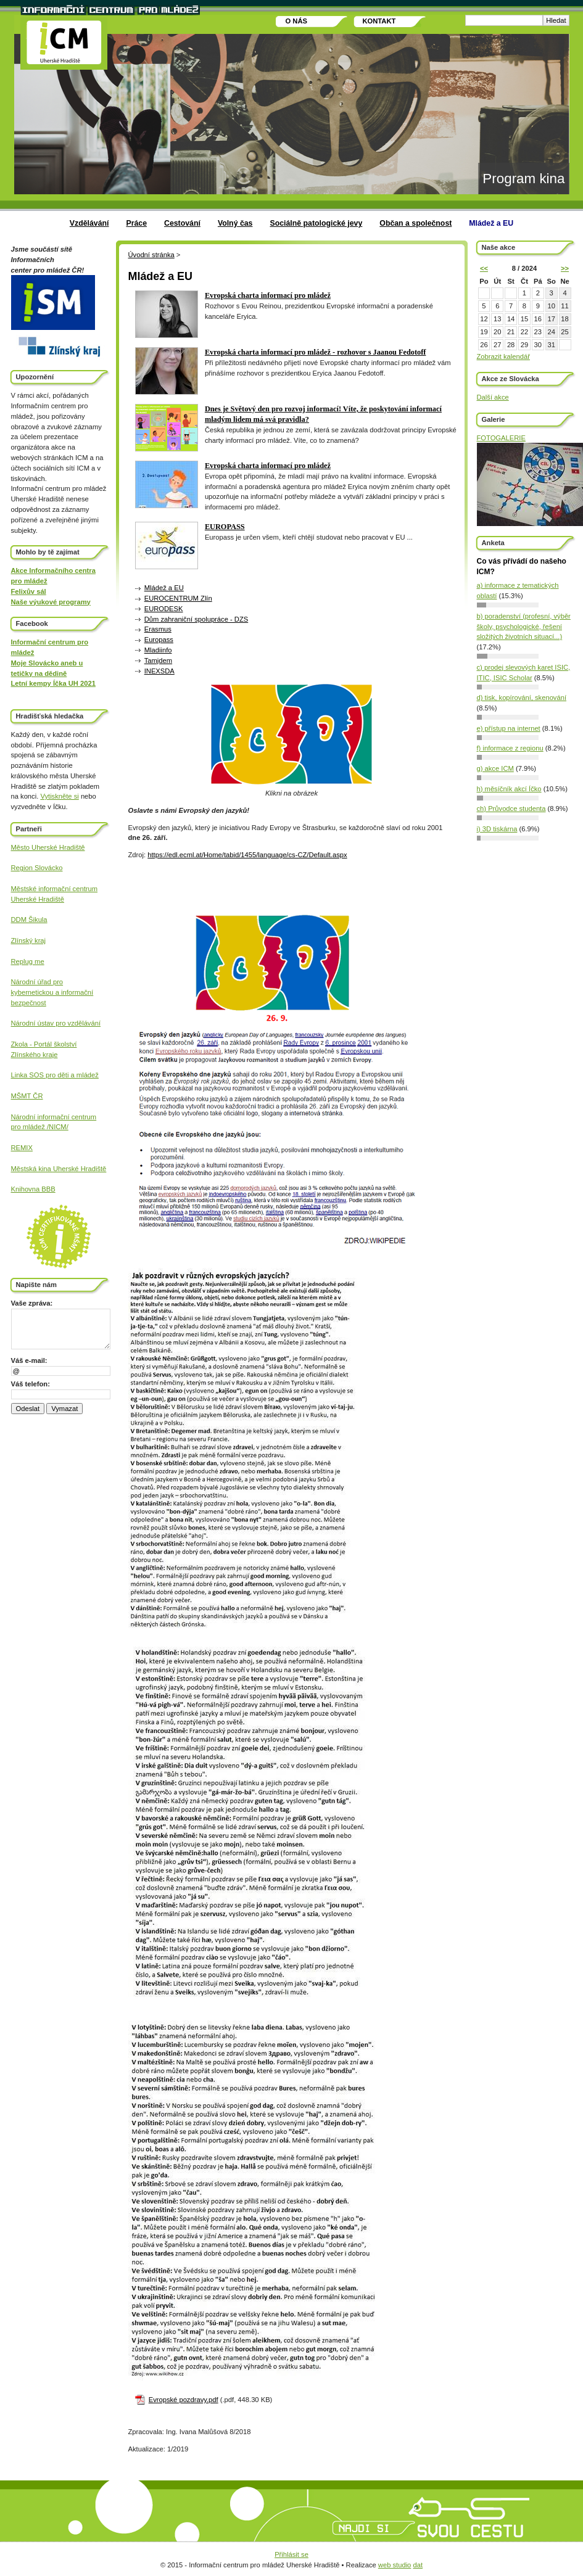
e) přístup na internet (508, 728)
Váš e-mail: (29, 1360)
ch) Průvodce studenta (511, 808)
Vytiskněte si (59, 796)
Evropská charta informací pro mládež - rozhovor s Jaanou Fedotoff (315, 352)
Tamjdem (158, 660)
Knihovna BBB (33, 1189)
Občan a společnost (415, 223)
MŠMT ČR (27, 1096)
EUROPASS (225, 526)
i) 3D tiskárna (497, 829)
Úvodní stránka (151, 254)
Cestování (182, 223)
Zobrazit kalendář (503, 356)
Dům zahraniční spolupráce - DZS (196, 619)
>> (565, 268)
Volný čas (235, 223)
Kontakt (379, 21)
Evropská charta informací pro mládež (268, 295)
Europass (158, 639)
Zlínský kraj (28, 940)
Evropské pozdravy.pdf (183, 2399)
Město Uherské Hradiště (48, 847)
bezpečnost (28, 1002)
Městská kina (32, 1168)
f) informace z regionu (510, 748)
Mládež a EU (491, 223)
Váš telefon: (30, 1384)
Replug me (27, 961)
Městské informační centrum (54, 888)
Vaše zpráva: (32, 1303)
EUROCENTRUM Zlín (178, 598)
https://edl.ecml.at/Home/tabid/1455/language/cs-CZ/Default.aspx (247, 854)
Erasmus (158, 629)
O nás (296, 21)
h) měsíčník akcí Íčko (509, 788)
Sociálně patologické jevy (316, 223)
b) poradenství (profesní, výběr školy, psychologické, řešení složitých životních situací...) (524, 626)
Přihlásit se (291, 2554)
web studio (394, 2565)
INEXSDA (159, 671)
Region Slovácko (37, 867)
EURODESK (163, 608)
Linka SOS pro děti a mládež (55, 1075)
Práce (136, 223)
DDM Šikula (29, 919)
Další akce (493, 397)
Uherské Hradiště (37, 899)
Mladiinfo (158, 650)
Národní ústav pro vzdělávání (56, 1023)
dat (418, 2565)
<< (484, 268)
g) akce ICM (495, 768)
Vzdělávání (89, 223)
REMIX (22, 1147)
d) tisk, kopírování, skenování (522, 697)
